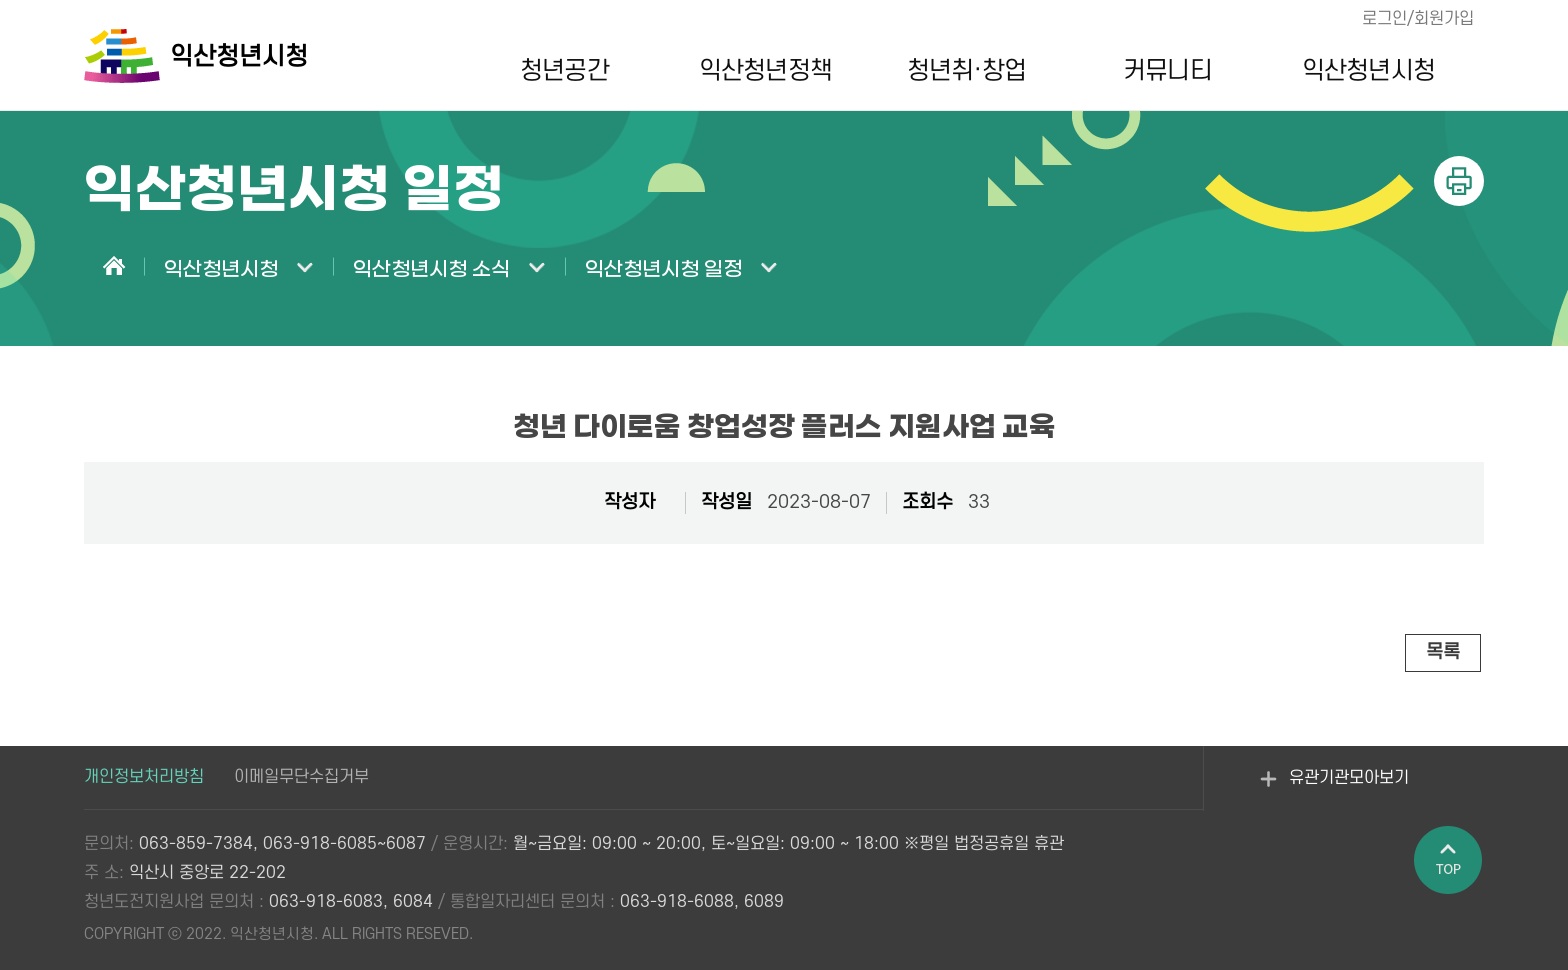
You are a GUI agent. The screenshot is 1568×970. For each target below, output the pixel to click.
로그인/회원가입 (1418, 19)
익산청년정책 (765, 71)
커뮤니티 (1167, 71)
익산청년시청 (1368, 71)
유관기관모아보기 (1334, 790)
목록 (1443, 652)
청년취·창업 (967, 71)
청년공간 (564, 71)
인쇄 (1459, 181)
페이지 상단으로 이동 (1449, 861)
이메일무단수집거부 (301, 777)
